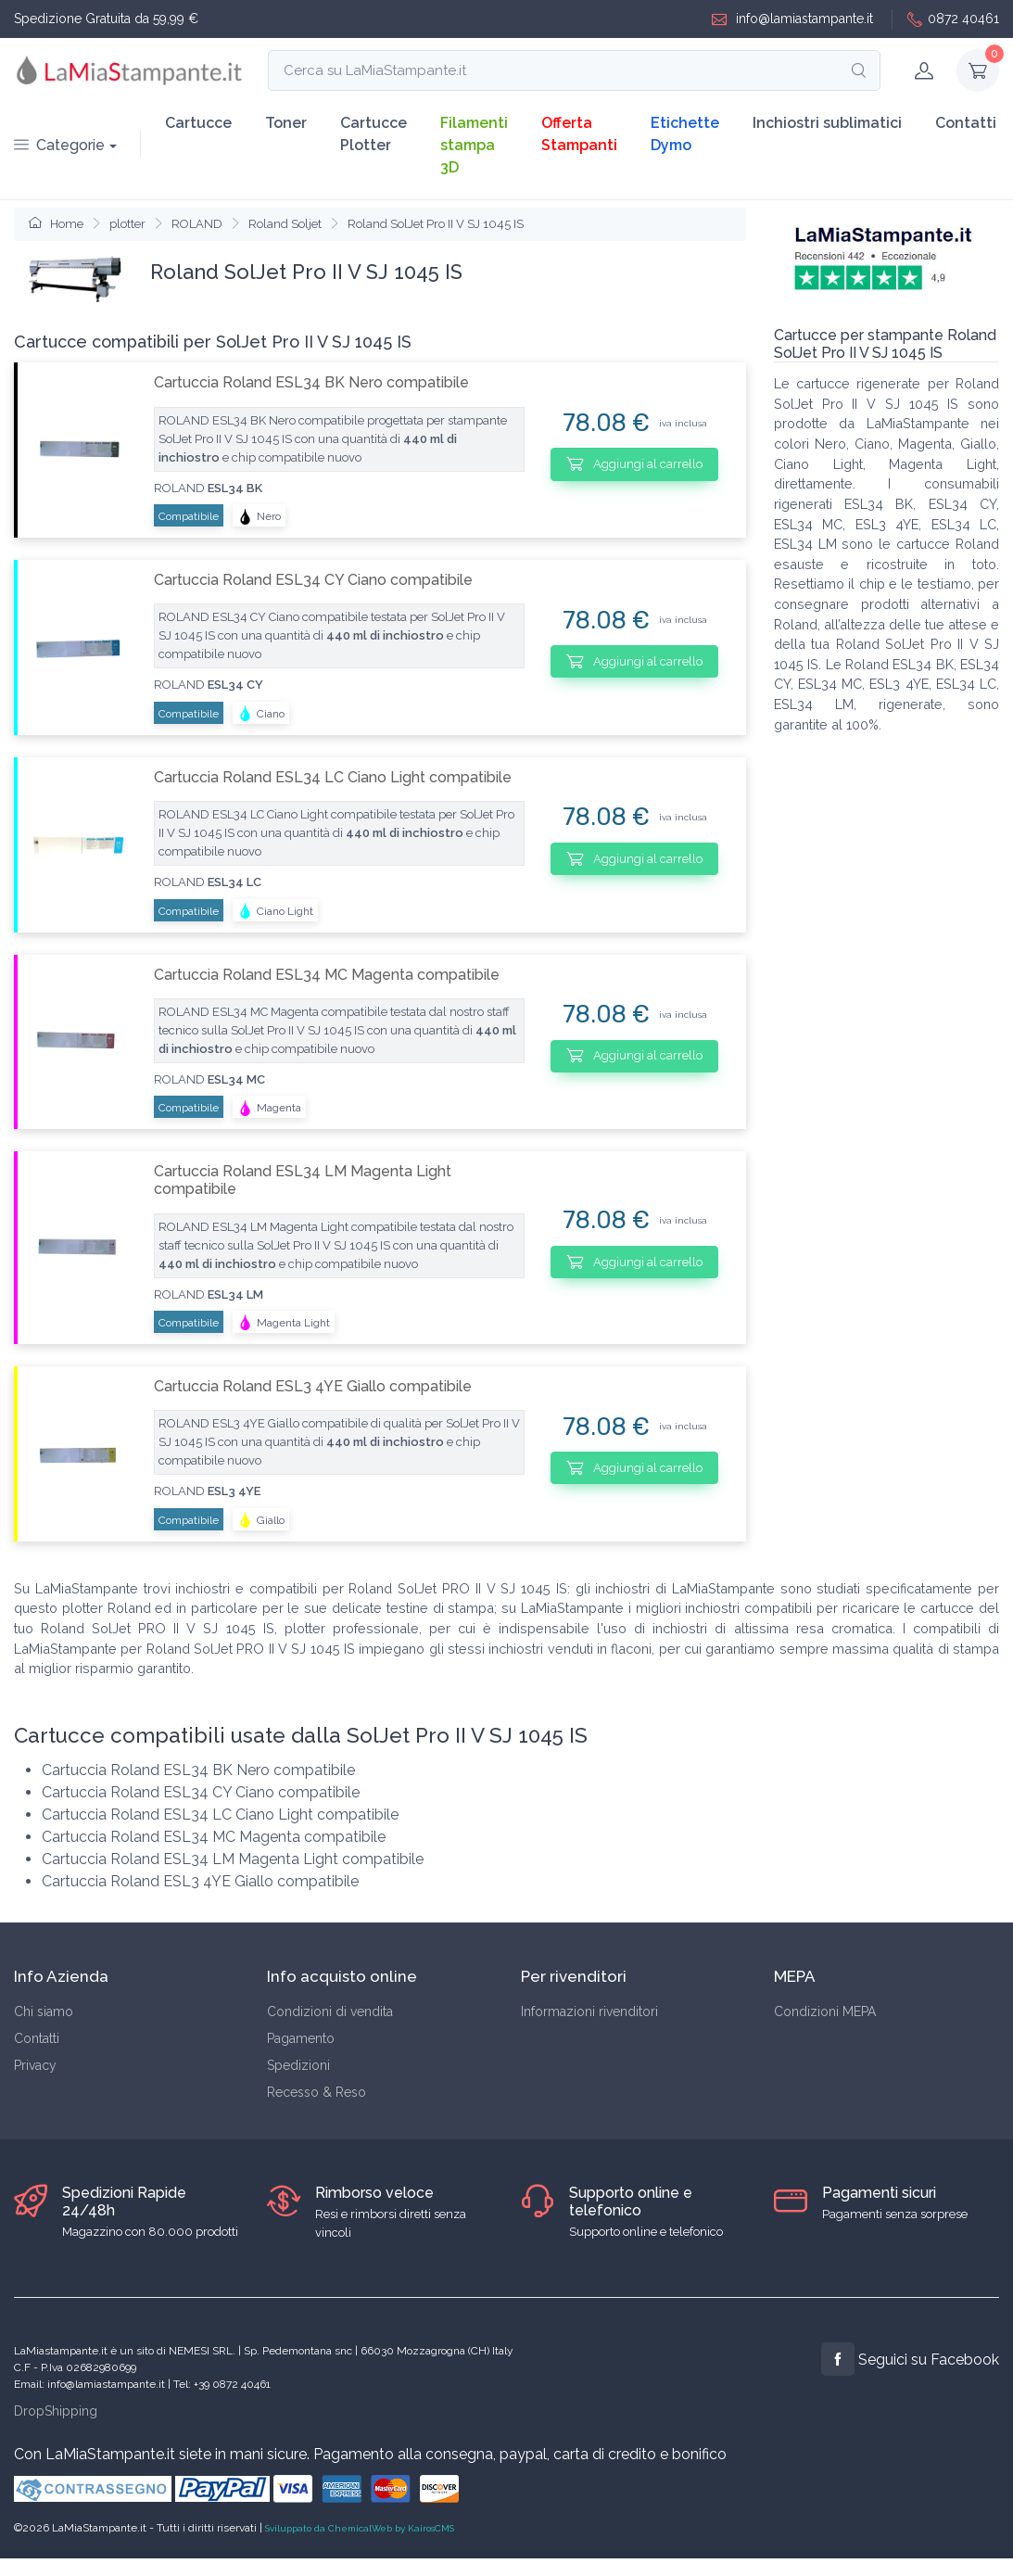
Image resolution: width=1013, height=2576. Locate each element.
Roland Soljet (285, 224)
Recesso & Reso (316, 2092)
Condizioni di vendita (330, 2011)
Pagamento (301, 2038)
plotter (127, 224)
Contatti (965, 123)
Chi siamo (43, 2011)
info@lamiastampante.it (792, 19)
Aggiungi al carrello (634, 463)
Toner (286, 123)
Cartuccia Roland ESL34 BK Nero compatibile (311, 382)
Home (56, 224)
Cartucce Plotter (373, 134)
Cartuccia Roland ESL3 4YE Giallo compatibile (313, 1386)
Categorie (59, 145)
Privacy (35, 2065)
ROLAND (196, 224)
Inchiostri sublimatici (827, 123)
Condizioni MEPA (825, 2011)
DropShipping (55, 2411)
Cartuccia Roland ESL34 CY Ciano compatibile (313, 580)
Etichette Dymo (685, 134)
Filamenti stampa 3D (474, 145)
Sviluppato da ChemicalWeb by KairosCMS (359, 2528)
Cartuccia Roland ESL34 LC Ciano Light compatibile (333, 777)
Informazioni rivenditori (589, 2011)
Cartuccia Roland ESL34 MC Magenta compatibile (327, 974)
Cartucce (198, 123)
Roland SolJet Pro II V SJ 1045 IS (436, 224)
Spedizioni (298, 2065)
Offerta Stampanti (579, 134)
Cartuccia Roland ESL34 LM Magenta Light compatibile (302, 1180)
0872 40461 (953, 19)
